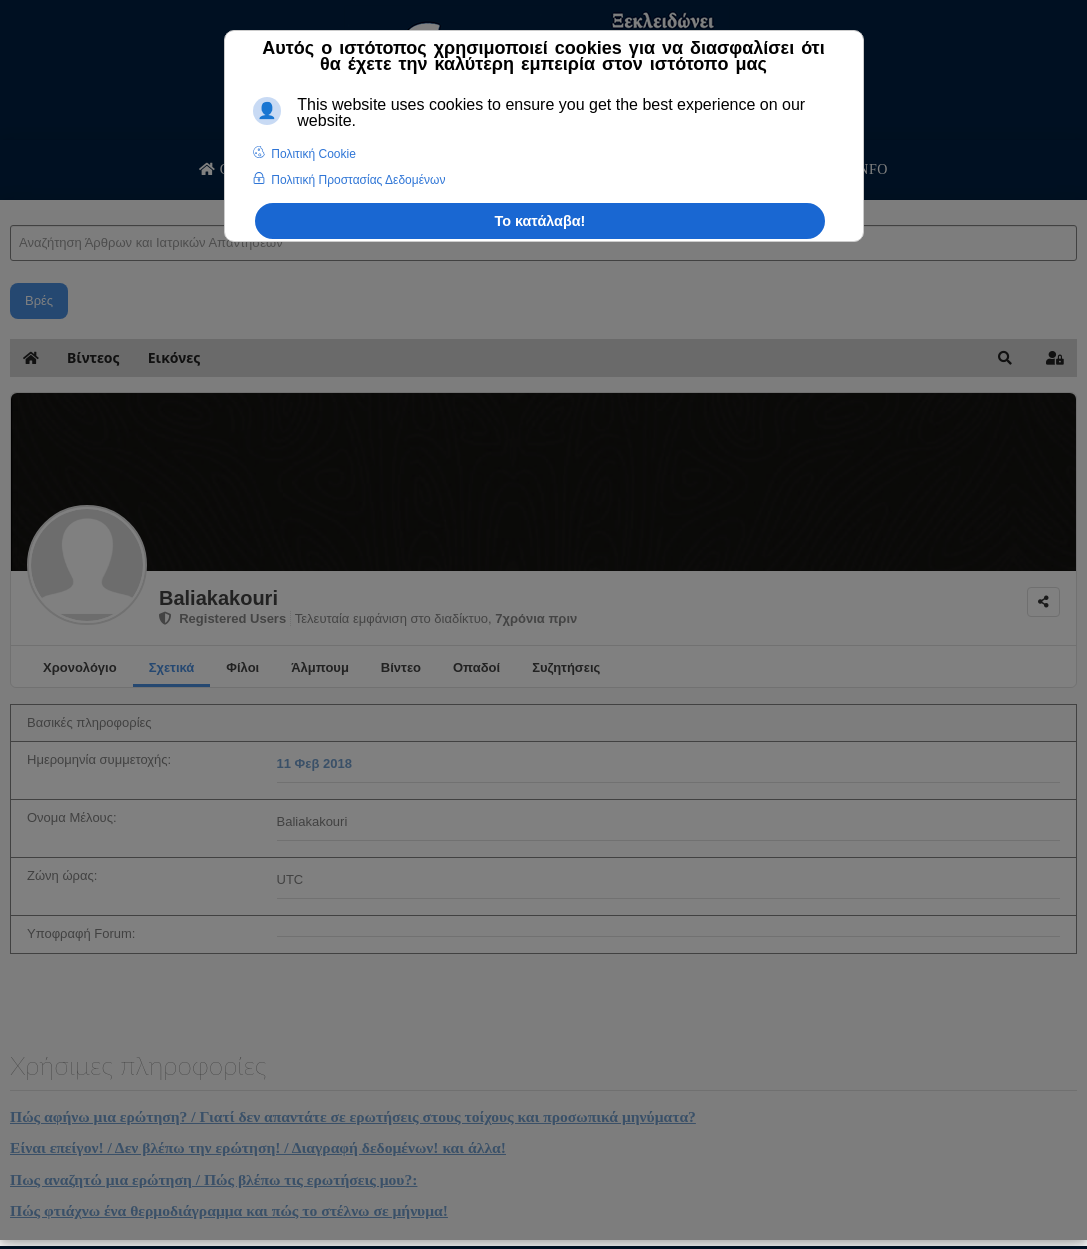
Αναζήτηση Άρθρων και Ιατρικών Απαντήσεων (10, 205)
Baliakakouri (218, 598)
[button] (1005, 358)
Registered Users (222, 618)
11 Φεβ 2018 (314, 763)
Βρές (39, 300)
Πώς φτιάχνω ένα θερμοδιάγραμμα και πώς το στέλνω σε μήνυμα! (229, 1210)
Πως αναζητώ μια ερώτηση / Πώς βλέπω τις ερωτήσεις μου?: (213, 1179)
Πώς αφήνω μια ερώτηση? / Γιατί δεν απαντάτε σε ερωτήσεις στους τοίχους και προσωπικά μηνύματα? (353, 1116)
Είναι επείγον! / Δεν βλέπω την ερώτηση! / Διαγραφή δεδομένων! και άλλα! (258, 1147)
